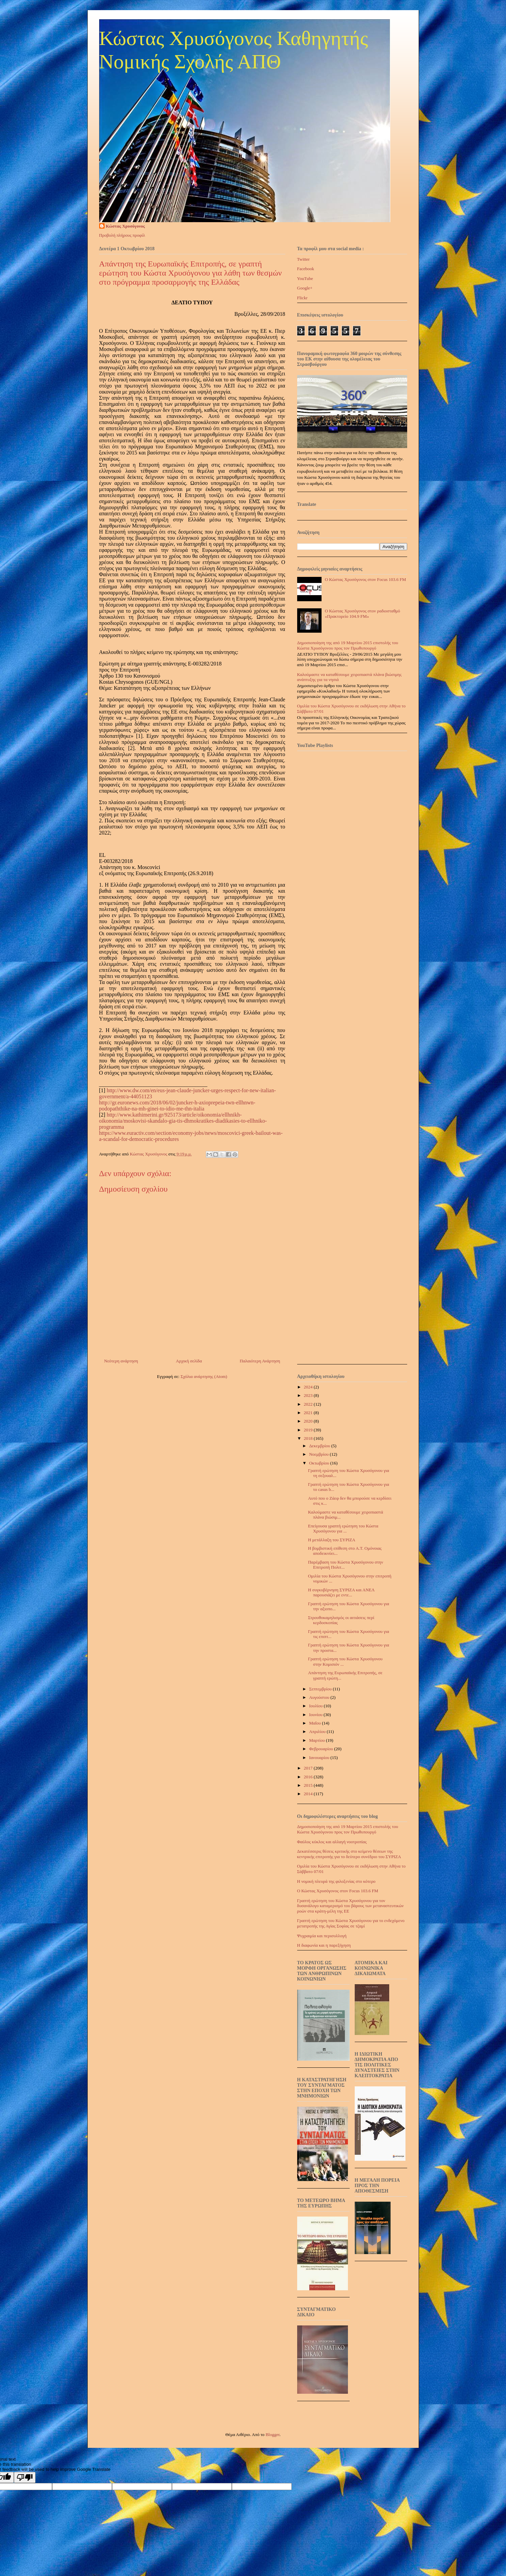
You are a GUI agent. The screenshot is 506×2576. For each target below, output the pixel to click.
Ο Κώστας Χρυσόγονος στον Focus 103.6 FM (365, 579)
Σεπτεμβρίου (321, 1688)
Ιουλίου (316, 1705)
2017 (309, 1768)
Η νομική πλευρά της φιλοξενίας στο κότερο (336, 1881)
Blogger (273, 2434)
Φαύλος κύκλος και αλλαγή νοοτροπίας (332, 1841)
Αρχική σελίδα (189, 1360)
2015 (309, 1785)
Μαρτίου (317, 1740)
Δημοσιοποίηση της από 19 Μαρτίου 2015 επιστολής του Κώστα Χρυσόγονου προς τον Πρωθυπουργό (347, 645)
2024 (309, 1386)
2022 (309, 1404)
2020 (309, 1421)
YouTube (305, 278)
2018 (309, 1438)
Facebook (305, 268)
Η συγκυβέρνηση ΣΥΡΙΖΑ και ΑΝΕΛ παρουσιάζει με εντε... (341, 1592)
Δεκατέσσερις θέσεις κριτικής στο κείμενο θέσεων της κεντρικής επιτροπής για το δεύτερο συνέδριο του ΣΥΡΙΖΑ (349, 1854)
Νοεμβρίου (319, 1454)
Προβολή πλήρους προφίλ (122, 235)
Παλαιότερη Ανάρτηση (260, 1360)
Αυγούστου (319, 1697)
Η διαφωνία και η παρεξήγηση (324, 1945)
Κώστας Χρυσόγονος (125, 226)
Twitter (303, 259)
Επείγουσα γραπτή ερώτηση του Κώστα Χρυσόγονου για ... (343, 1528)
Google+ (305, 287)
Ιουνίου (316, 1714)
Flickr (302, 297)
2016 (309, 1776)
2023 (309, 1395)
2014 (309, 1793)
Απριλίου (318, 1731)
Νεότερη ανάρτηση (121, 1360)
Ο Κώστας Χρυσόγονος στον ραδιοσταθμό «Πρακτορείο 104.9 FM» (362, 613)
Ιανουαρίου (319, 1757)
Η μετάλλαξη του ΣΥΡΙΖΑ (331, 1539)
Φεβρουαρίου (321, 1748)
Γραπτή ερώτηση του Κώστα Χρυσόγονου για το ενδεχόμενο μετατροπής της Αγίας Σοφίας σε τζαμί (351, 1923)
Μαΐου (315, 1723)
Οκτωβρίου (319, 1463)
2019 (309, 1429)
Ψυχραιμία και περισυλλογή (322, 1935)
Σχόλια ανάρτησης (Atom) (203, 1376)
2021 (309, 1412)
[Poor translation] (25, 2477)
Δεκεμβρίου (320, 1445)
